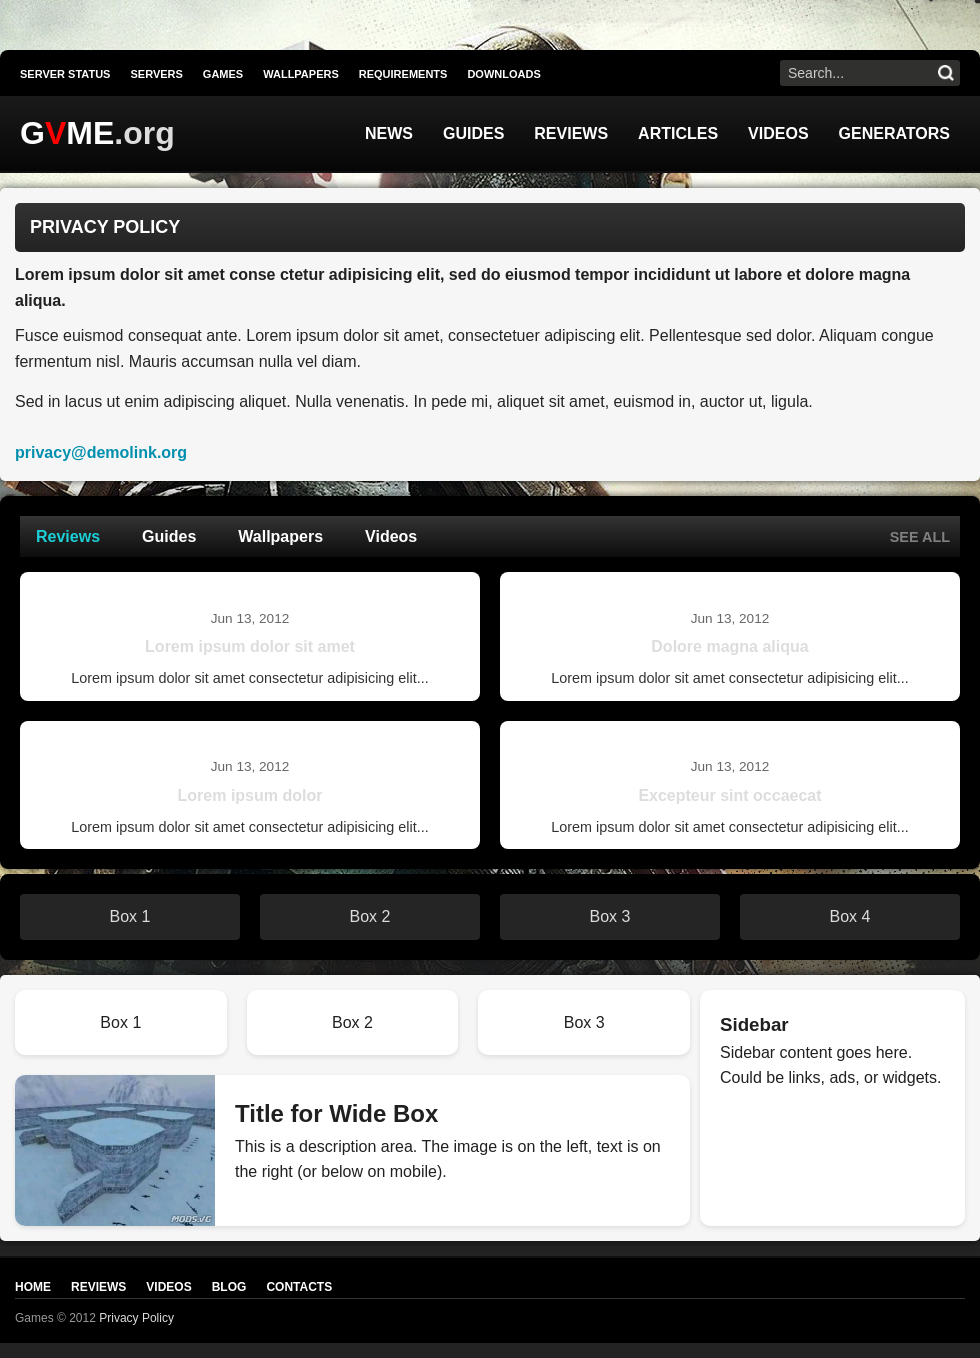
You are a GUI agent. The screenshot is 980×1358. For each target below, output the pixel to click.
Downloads (503, 74)
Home (33, 1287)
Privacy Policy (136, 1318)
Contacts (299, 1287)
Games (223, 74)
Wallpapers (301, 74)
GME (67, 133)
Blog (229, 1287)
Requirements (403, 74)
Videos (778, 133)
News (389, 133)
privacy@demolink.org (101, 452)
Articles (678, 133)
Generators (894, 133)
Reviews (571, 133)
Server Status (65, 74)
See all (920, 537)
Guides (473, 133)
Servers (156, 74)
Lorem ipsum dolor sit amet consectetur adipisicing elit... (250, 678)
